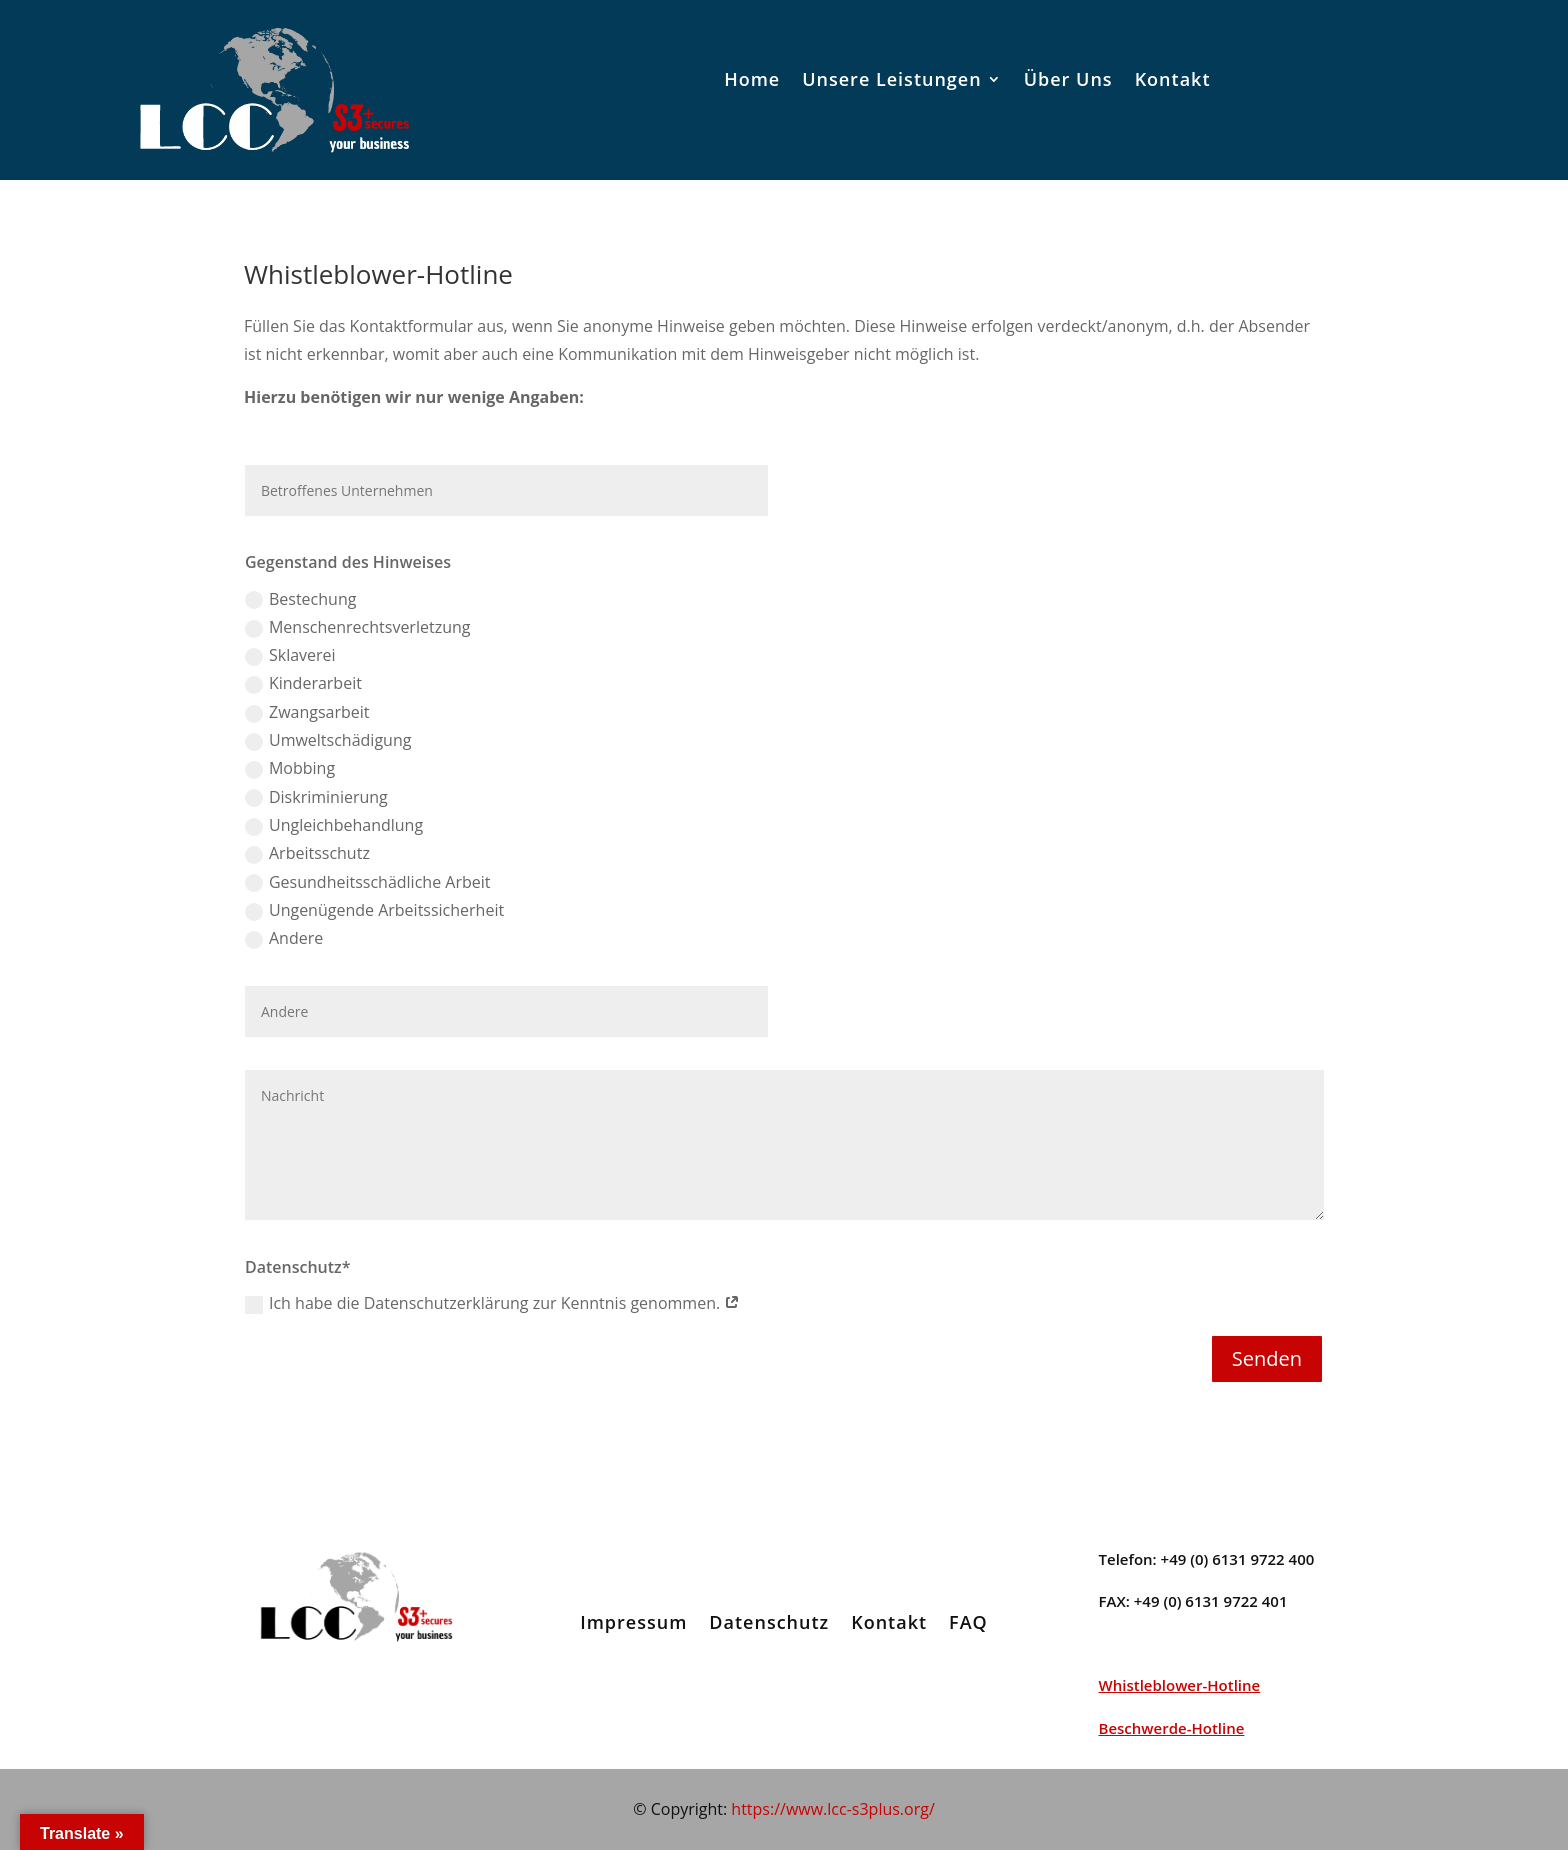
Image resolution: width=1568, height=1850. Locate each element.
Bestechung (300, 599)
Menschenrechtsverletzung (357, 627)
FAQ (968, 1622)
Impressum (633, 1622)
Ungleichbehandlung (334, 825)
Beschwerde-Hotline (1172, 1728)
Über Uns (1068, 79)
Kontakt (1173, 79)
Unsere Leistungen (891, 79)
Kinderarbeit (303, 683)
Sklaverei (290, 655)
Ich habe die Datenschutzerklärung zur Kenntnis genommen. (492, 1303)
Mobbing (290, 768)
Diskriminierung (316, 797)
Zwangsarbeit (307, 712)
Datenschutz (769, 1622)
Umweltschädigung (328, 740)
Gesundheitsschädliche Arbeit (367, 882)
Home (752, 79)
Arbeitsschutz (307, 853)
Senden (1267, 1358)
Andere (284, 938)
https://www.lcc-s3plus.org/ (832, 1809)
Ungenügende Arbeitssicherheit (374, 910)
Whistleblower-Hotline (1180, 1685)
